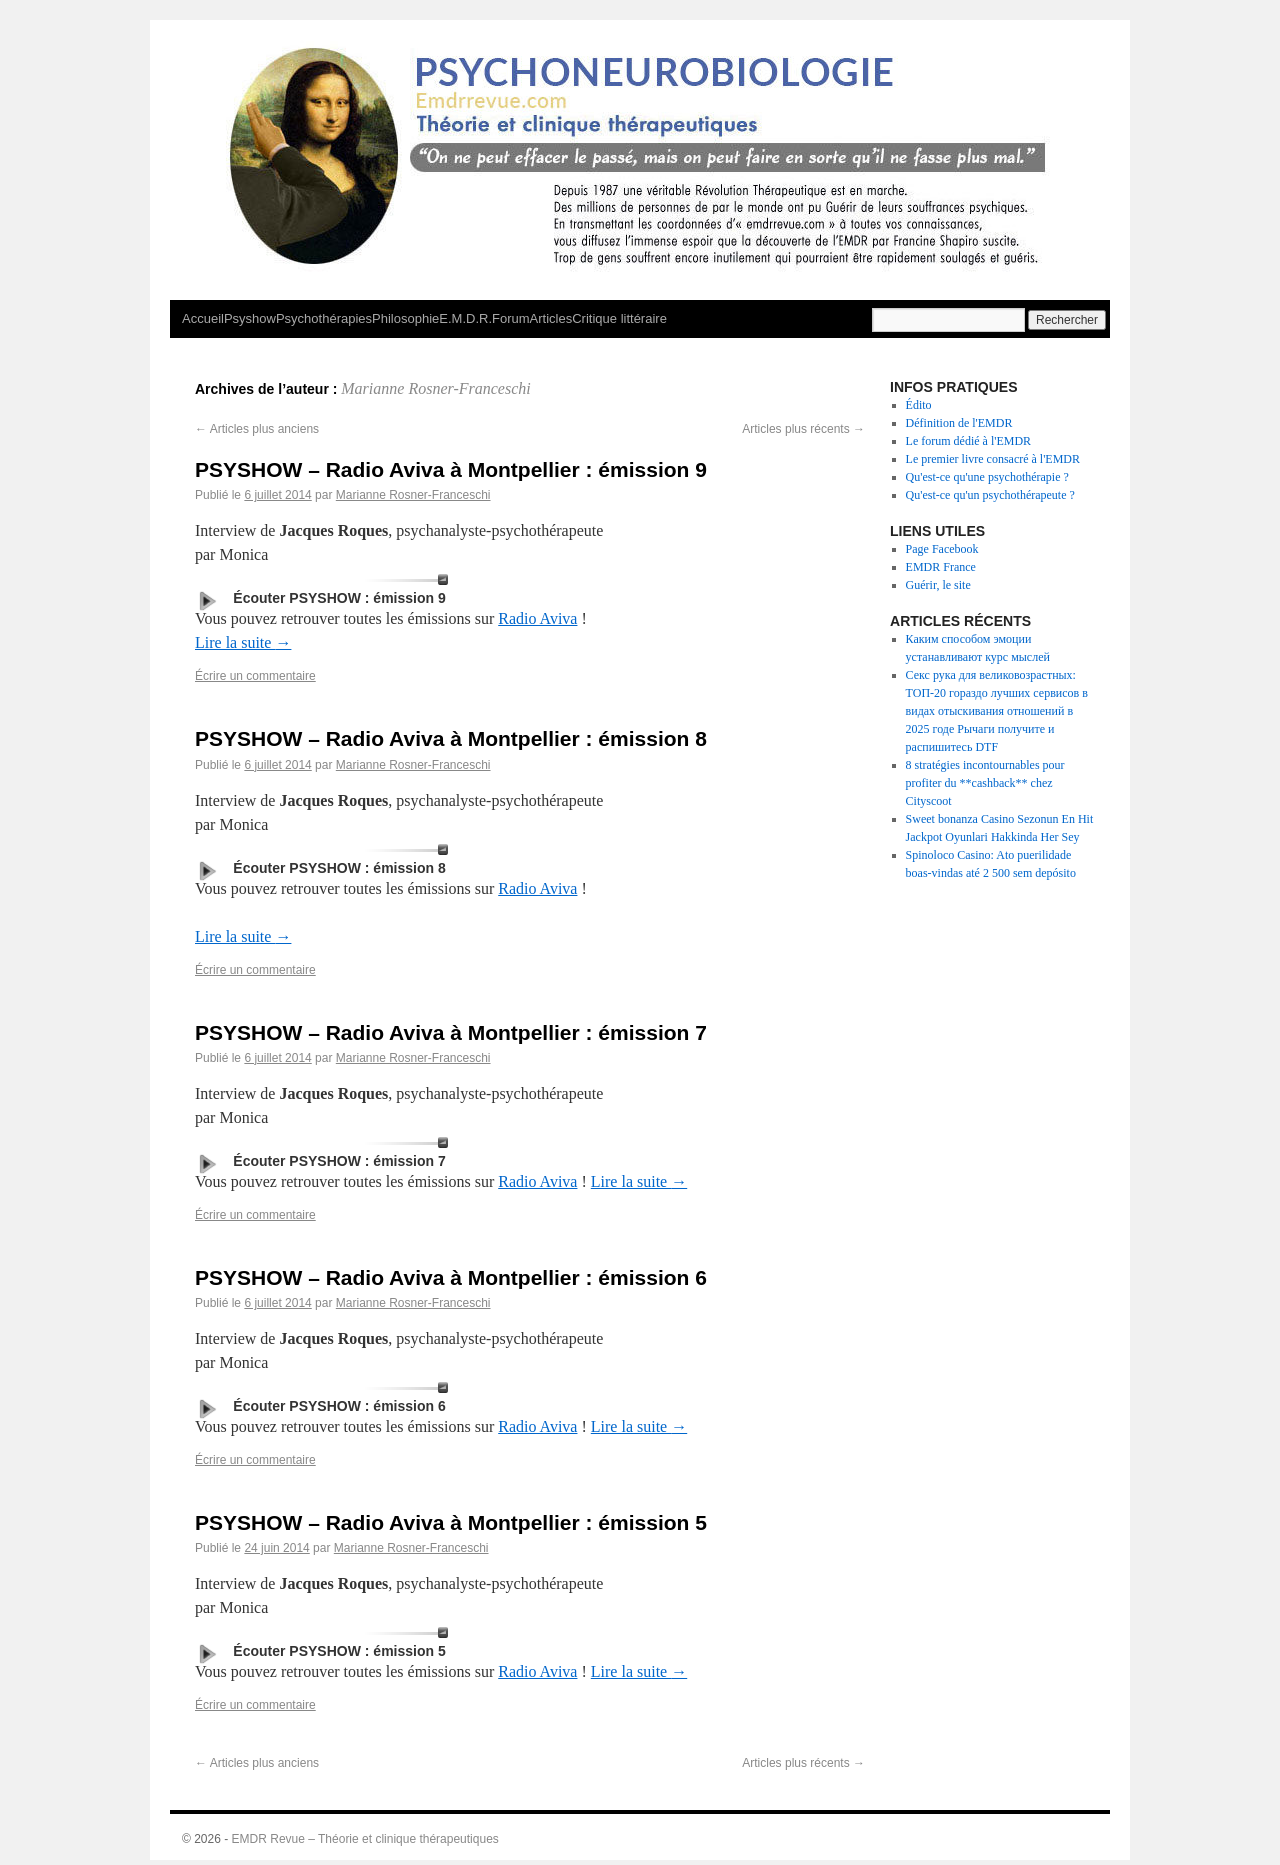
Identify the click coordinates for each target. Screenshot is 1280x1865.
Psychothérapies (324, 318)
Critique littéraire (619, 318)
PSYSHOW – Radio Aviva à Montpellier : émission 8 (451, 738)
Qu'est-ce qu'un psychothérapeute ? (990, 495)
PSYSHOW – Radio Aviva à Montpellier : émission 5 (451, 1522)
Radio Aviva (537, 618)
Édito (919, 405)
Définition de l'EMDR (959, 423)
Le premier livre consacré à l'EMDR (993, 459)
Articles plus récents (803, 429)
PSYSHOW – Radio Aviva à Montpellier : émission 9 (451, 469)
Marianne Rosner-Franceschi (435, 388)
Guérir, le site (938, 585)
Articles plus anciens (257, 429)
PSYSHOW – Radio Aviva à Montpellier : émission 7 (451, 1032)
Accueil (203, 318)
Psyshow (250, 318)
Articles (551, 318)
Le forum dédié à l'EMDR (968, 441)
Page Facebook (942, 549)
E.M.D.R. (465, 318)
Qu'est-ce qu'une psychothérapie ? (987, 477)
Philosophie (405, 318)
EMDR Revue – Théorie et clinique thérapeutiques (365, 1839)
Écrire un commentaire (255, 676)
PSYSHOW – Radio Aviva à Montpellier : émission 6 (451, 1277)
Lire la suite (243, 642)
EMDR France (941, 567)
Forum (511, 318)
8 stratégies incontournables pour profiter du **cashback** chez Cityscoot (985, 783)
